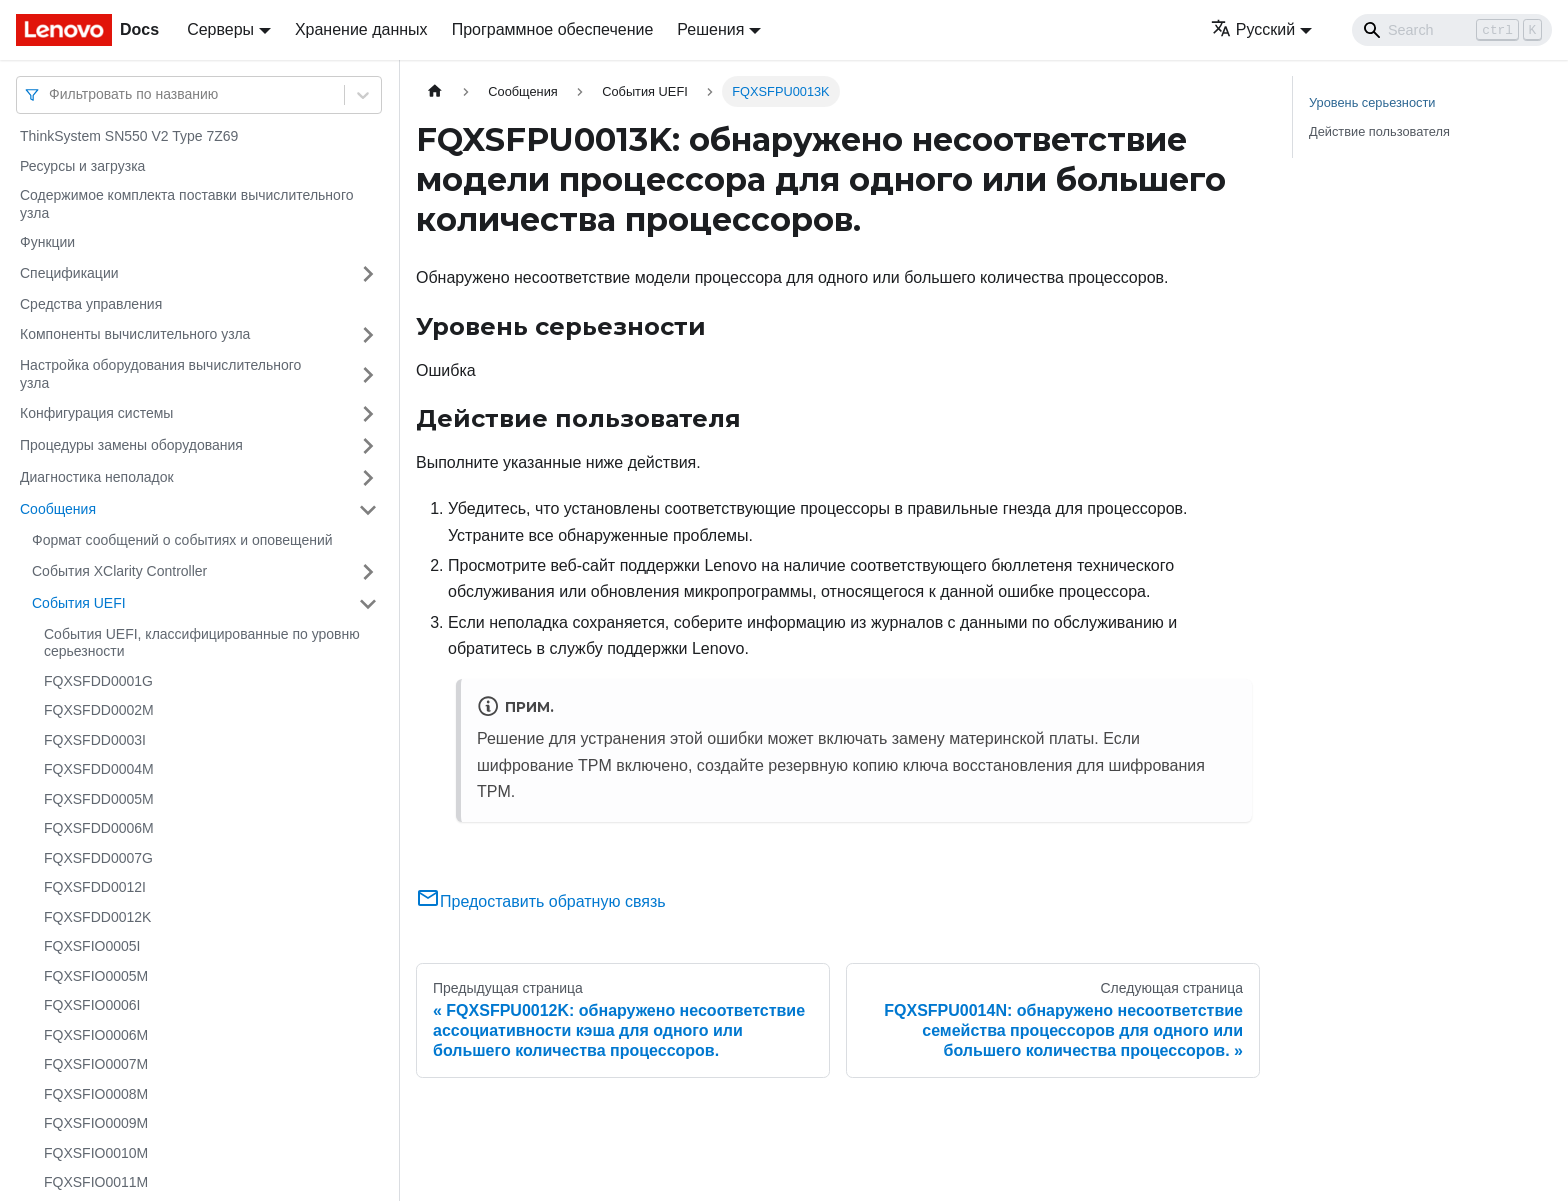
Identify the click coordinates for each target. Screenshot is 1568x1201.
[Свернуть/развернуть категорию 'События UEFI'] (368, 604)
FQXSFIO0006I (92, 1005)
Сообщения (58, 509)
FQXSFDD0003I (95, 740)
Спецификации (69, 273)
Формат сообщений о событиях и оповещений (182, 540)
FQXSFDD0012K (97, 917)
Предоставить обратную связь (541, 901)
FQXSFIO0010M (96, 1153)
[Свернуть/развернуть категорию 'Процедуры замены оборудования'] (368, 446)
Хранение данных (361, 29)
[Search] (1452, 30)
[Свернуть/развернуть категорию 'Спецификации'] (368, 274)
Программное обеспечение (553, 29)
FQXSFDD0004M (99, 769)
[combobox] (51, 94)
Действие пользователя (1379, 131)
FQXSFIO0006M (96, 1035)
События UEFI (79, 603)
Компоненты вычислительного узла (135, 334)
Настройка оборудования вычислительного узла (160, 374)
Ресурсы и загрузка (82, 166)
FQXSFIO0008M (96, 1094)
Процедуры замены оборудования (131, 445)
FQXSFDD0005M (99, 799)
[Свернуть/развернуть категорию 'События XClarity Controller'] (368, 572)
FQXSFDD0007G (98, 858)
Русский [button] (1253, 29)
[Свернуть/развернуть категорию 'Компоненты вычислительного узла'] (368, 335)
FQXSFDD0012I (95, 887)
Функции (47, 242)
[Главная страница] (435, 91)
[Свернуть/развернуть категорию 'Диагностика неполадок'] (368, 478)
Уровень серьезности (1372, 102)
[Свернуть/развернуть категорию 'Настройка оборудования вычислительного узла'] (368, 374)
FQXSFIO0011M (96, 1182)
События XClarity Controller (119, 571)
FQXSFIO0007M (96, 1064)
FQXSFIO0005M (96, 976)
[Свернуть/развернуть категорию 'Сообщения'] (368, 510)
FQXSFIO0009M (96, 1123)
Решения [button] (710, 29)
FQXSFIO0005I (92, 946)
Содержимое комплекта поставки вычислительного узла (186, 204)
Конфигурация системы (96, 413)
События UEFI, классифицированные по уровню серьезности (202, 643)
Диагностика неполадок (97, 477)
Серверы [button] (220, 29)
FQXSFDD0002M (99, 710)
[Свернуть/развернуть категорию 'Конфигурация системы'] (368, 414)
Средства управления (91, 304)
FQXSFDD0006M (99, 828)
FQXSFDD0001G (98, 681)
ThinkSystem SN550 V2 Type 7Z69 (129, 136)
